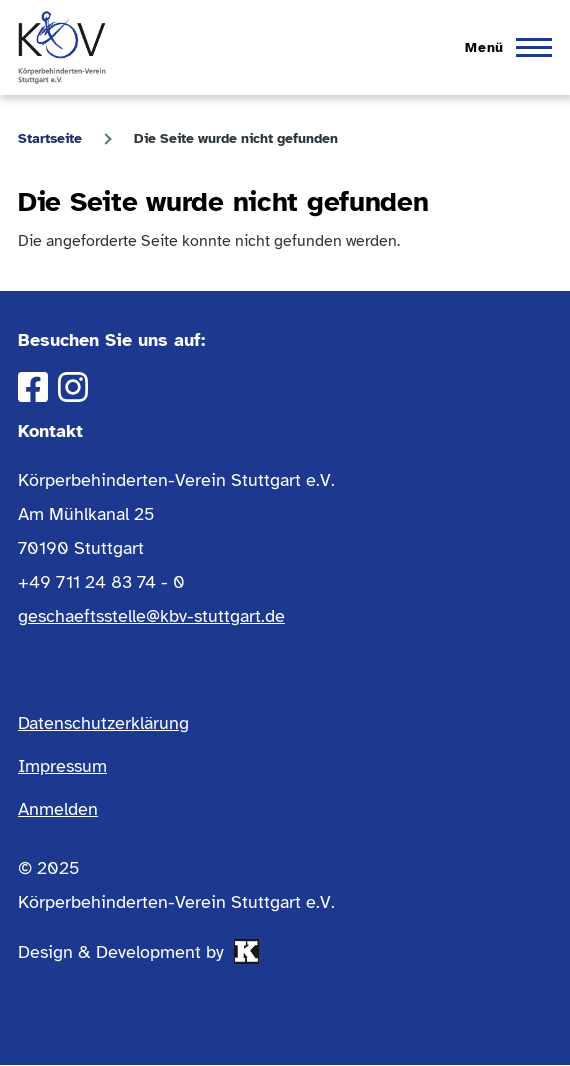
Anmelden (58, 809)
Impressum (62, 766)
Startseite (50, 138)
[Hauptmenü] (502, 48)
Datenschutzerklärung (103, 723)
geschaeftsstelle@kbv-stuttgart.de (151, 616)
